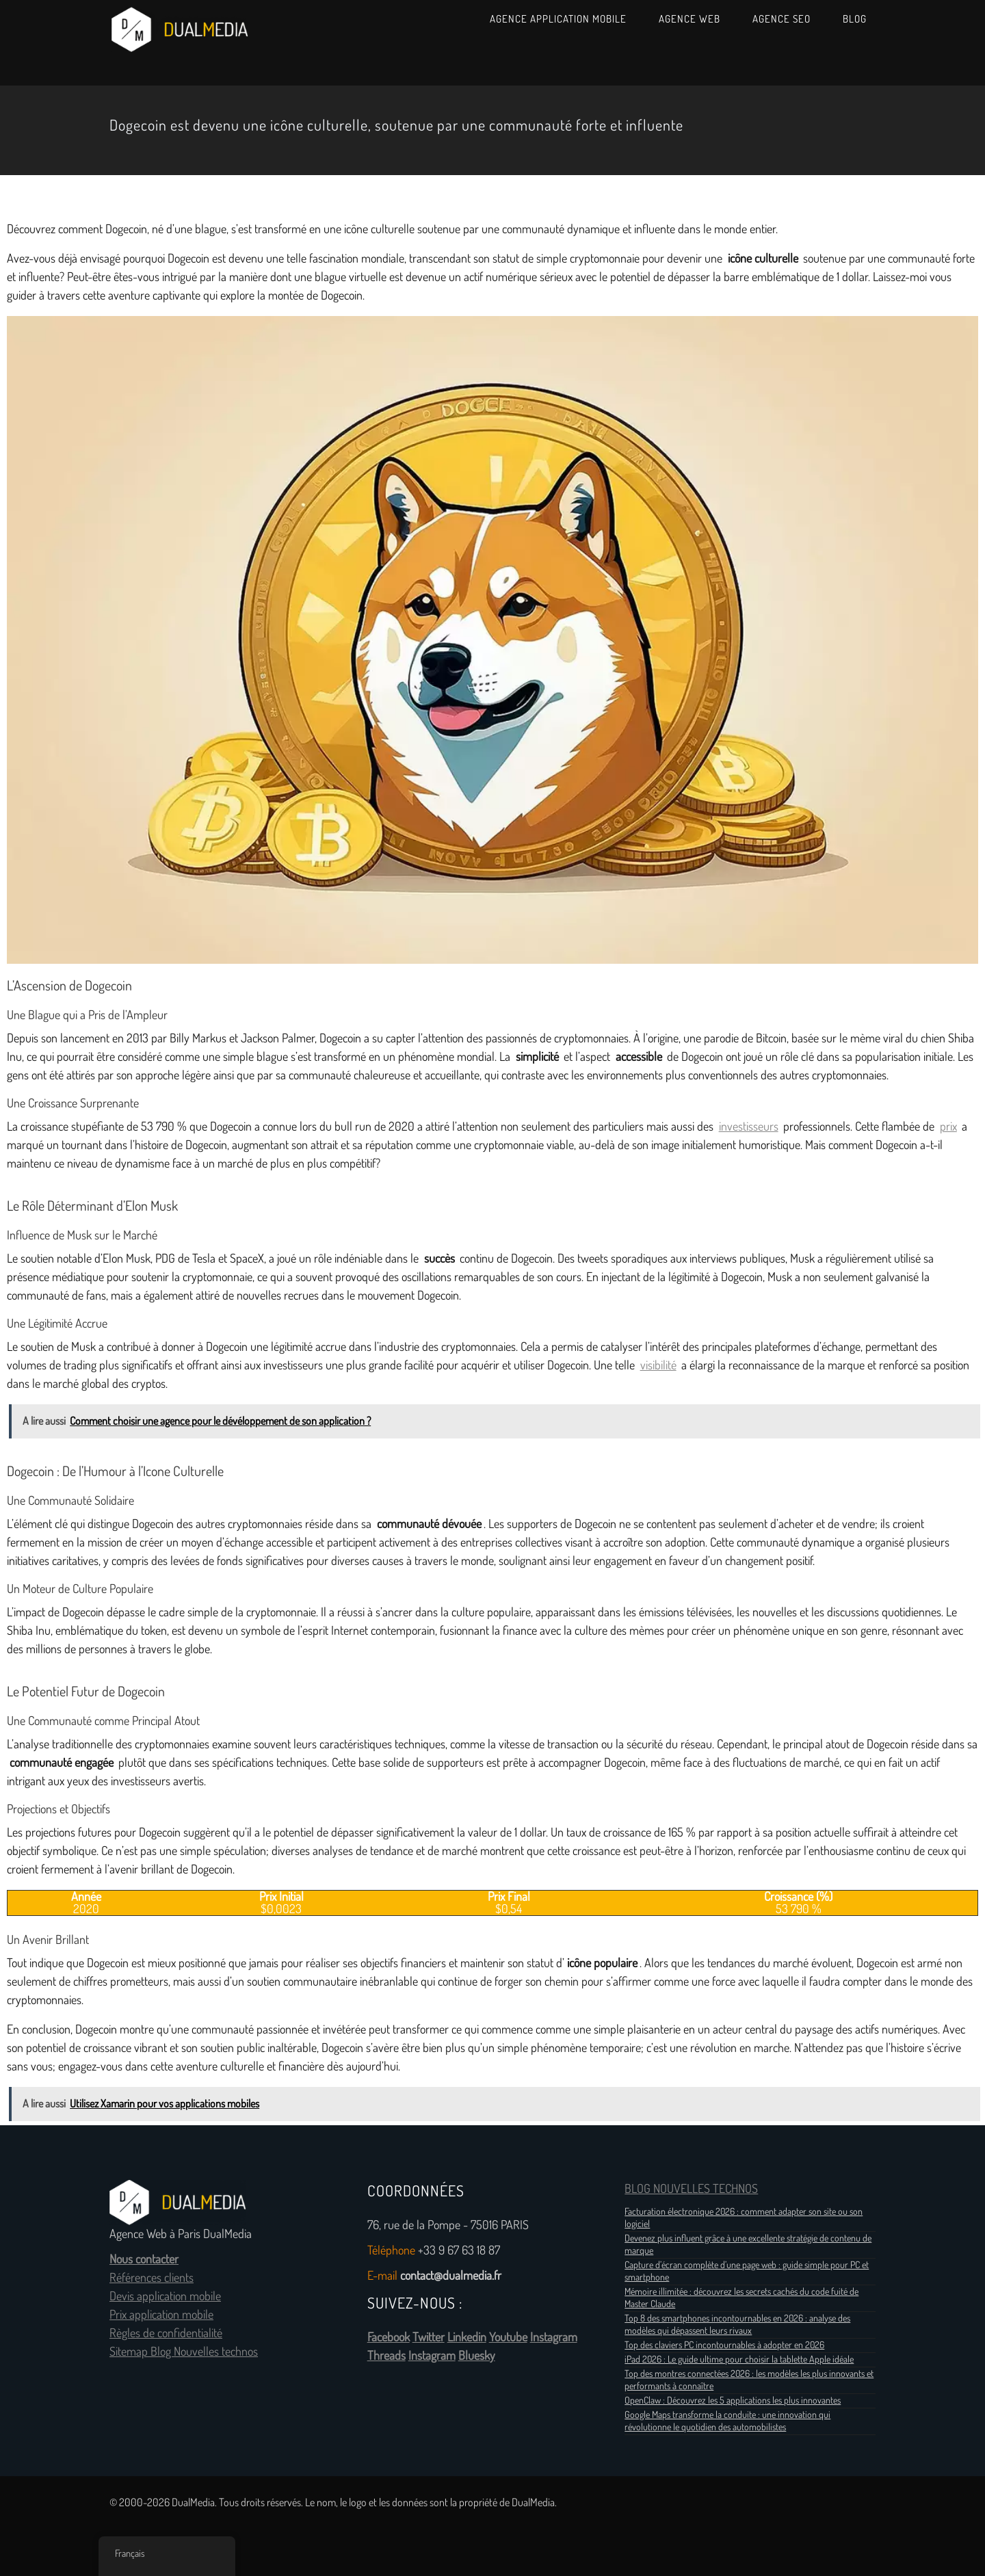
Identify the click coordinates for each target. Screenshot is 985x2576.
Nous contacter (144, 2259)
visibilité (658, 1365)
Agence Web (689, 19)
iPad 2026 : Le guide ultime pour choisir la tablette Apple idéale (739, 2359)
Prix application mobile (161, 2315)
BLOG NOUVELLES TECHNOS (691, 2189)
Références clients (151, 2278)
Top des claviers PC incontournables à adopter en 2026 (724, 2344)
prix (948, 1126)
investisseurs (748, 1126)
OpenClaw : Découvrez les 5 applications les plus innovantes (733, 2400)
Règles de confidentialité (165, 2333)
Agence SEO (781, 19)
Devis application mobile (165, 2296)
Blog (855, 19)
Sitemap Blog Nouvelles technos (183, 2351)
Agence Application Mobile (558, 19)
